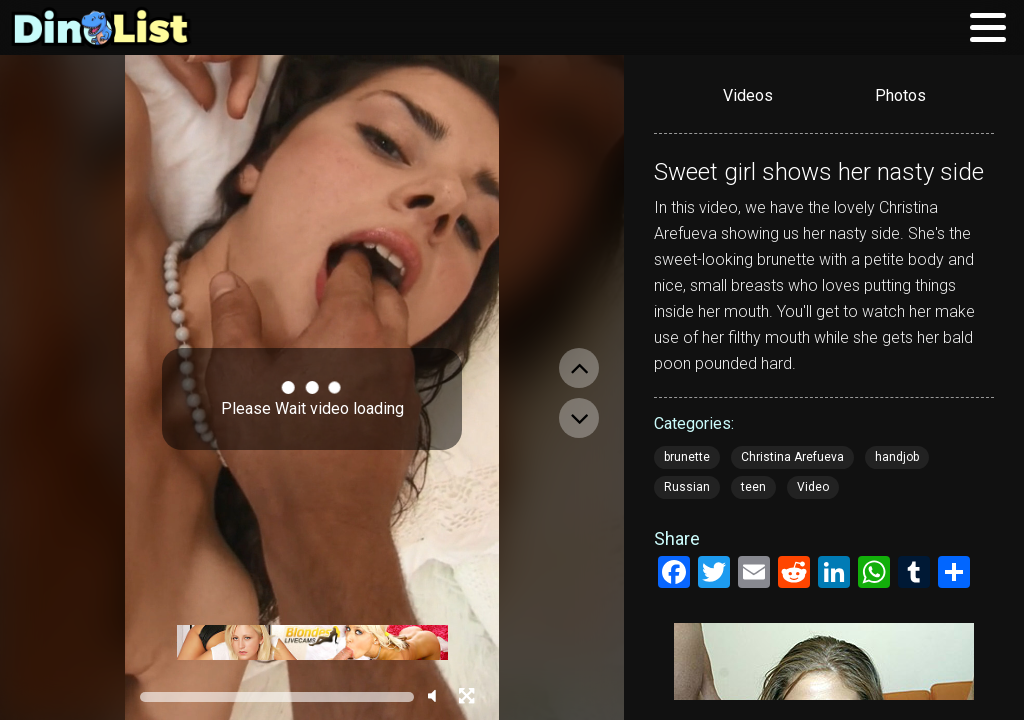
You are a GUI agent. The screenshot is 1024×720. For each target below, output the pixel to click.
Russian (687, 487)
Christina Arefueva (792, 457)
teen (753, 487)
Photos (900, 95)
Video (813, 487)
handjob (897, 457)
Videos (748, 95)
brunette (687, 457)
